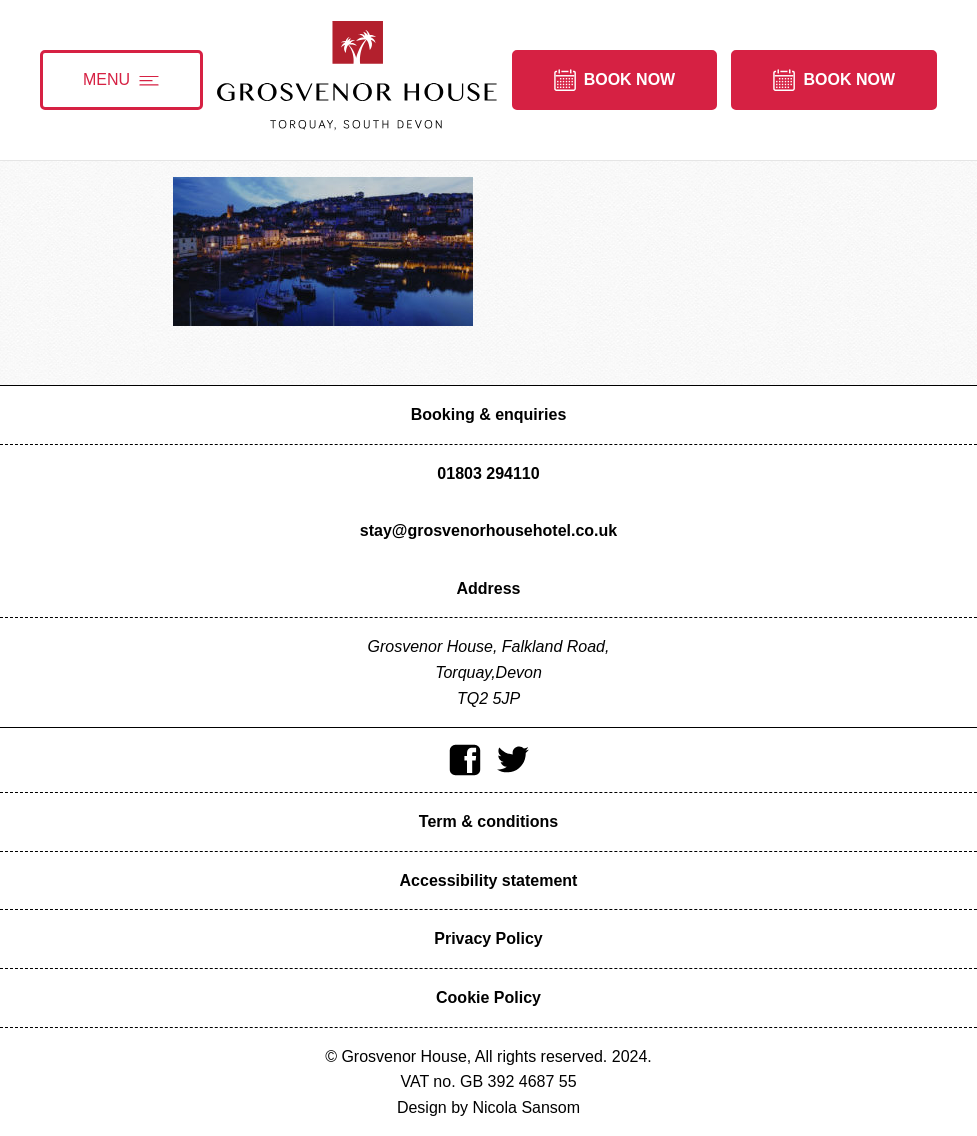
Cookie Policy (488, 997)
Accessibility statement (489, 880)
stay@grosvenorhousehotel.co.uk (488, 530)
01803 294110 (488, 473)
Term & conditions (488, 821)
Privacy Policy (488, 938)
